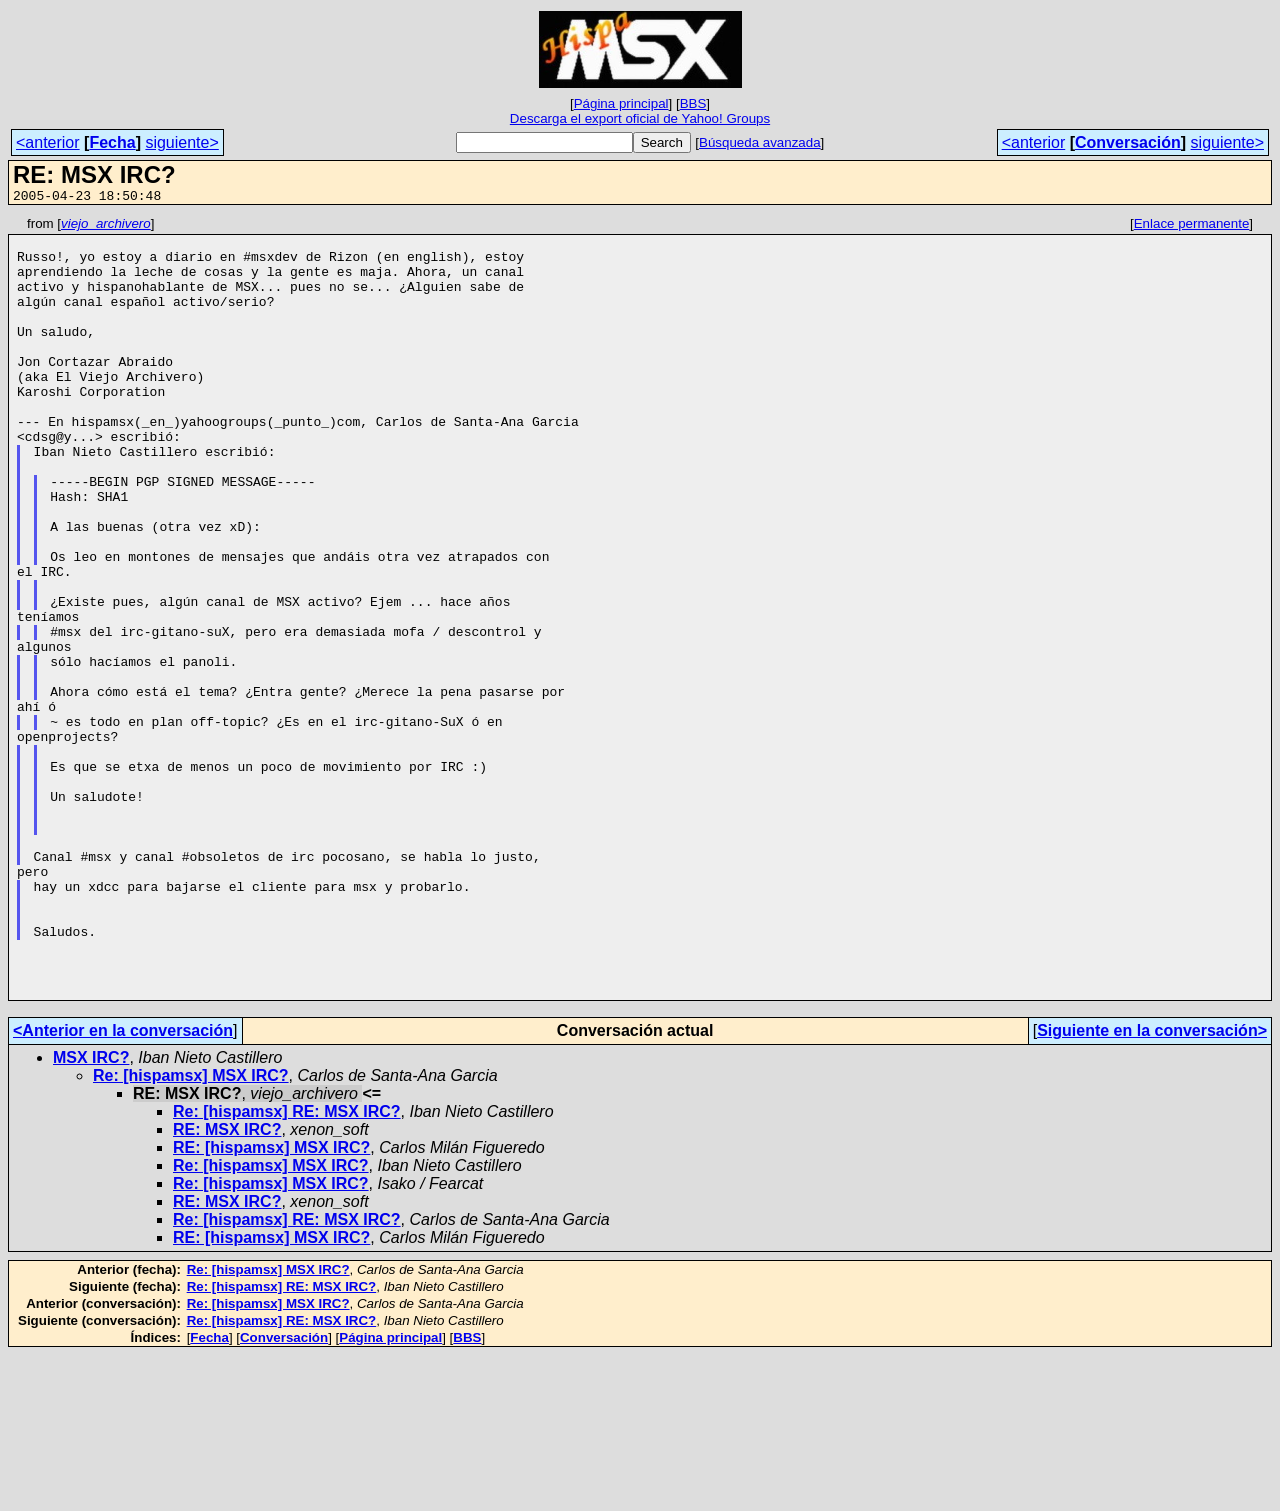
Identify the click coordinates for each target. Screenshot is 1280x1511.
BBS (693, 103)
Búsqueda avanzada (760, 142)
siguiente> (181, 142)
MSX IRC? (91, 1213)
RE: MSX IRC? (227, 1285)
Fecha (112, 142)
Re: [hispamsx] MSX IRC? (191, 1231)
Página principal (621, 103)
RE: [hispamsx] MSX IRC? (271, 1303)
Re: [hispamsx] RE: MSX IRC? (287, 1267)
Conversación (1128, 142)
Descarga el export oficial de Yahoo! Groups (640, 118)
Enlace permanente (1192, 226)
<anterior (48, 142)
